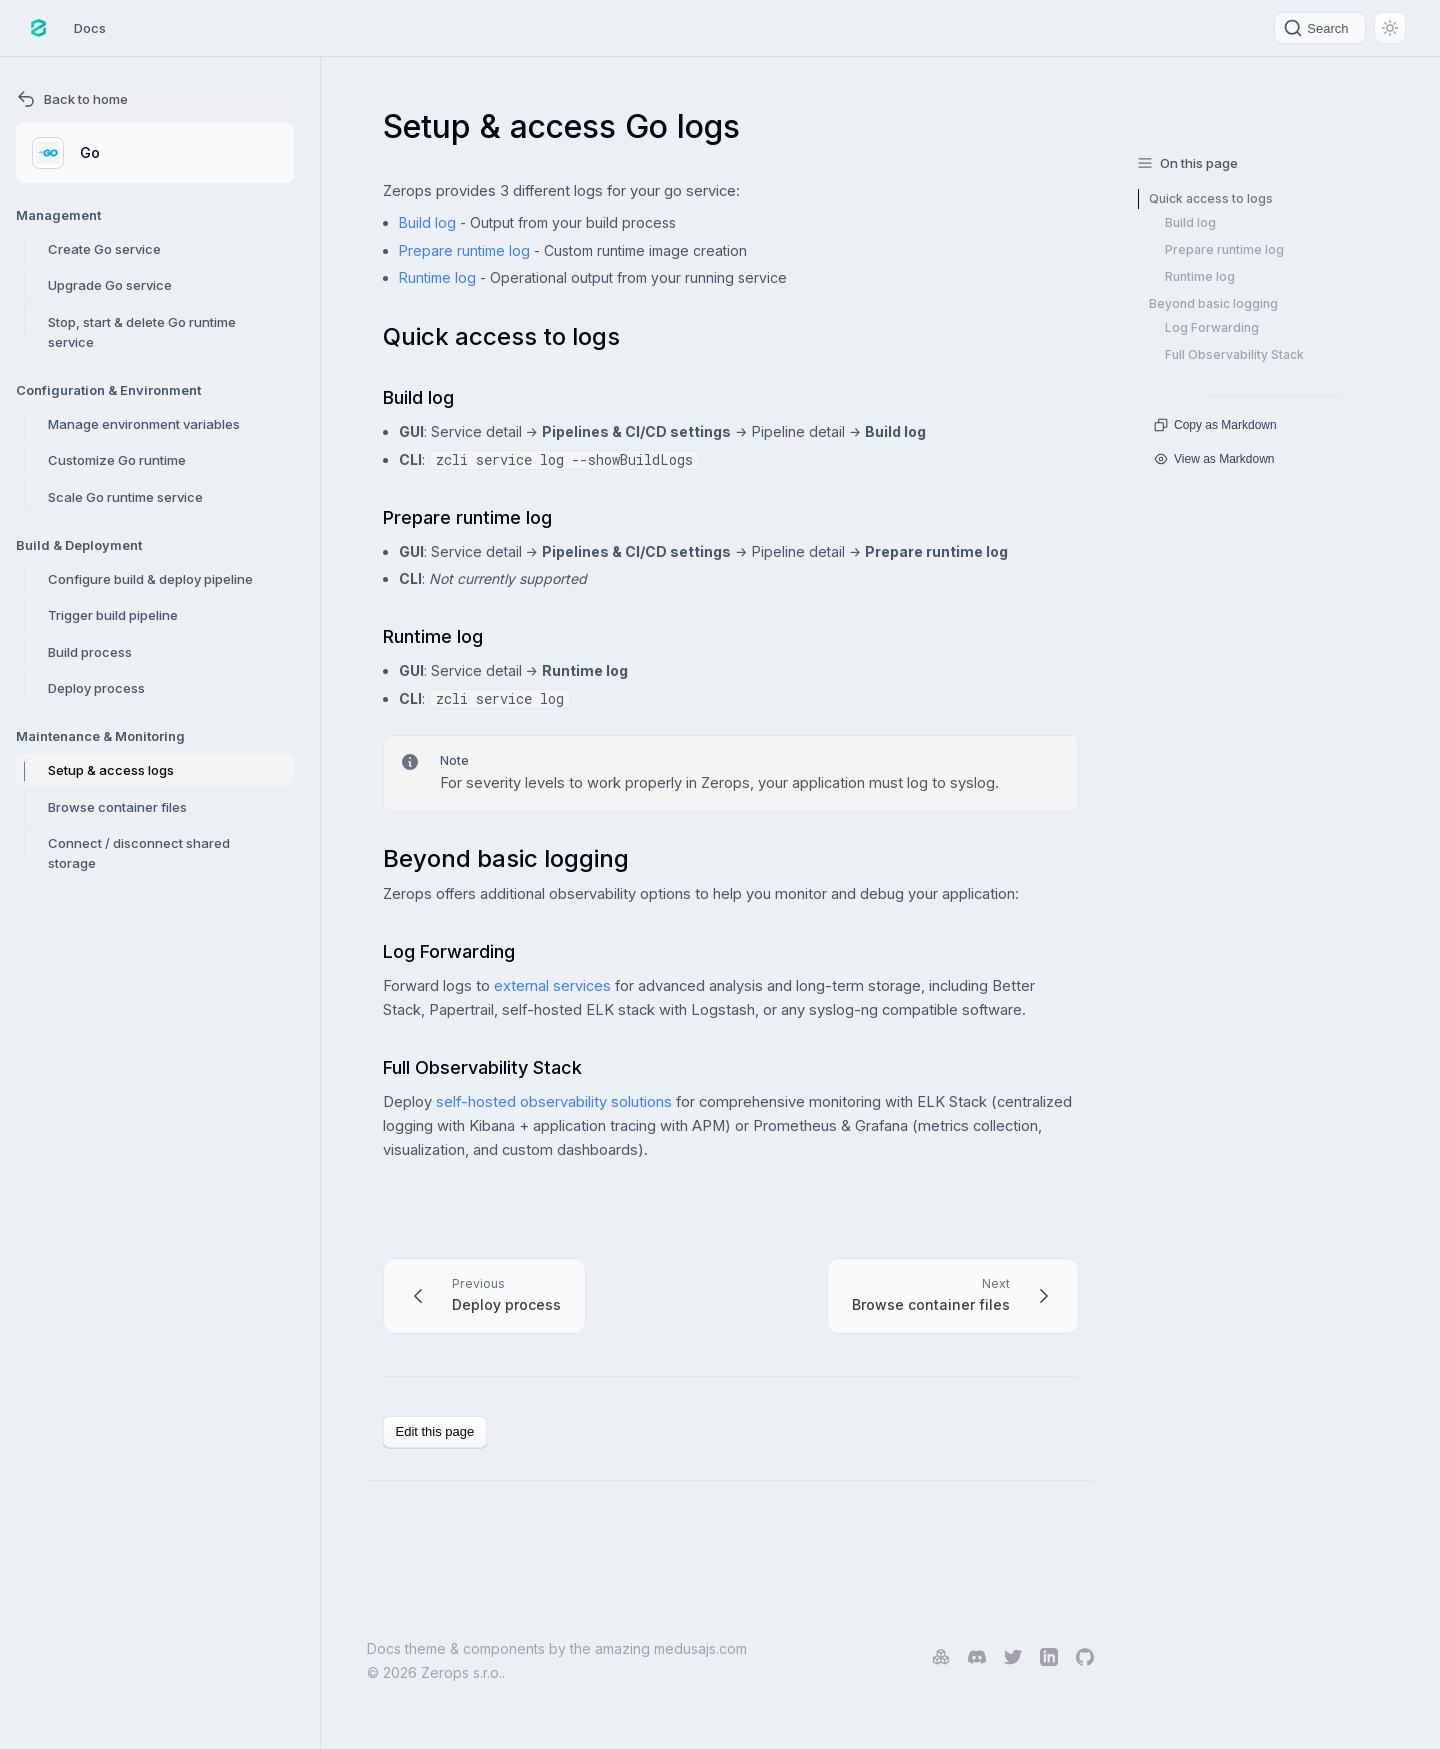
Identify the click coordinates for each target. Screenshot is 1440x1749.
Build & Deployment (79, 545)
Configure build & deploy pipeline (150, 579)
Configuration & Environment (108, 390)
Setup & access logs (111, 770)
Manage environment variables (144, 424)
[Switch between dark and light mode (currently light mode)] (1390, 28)
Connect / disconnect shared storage (139, 853)
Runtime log (437, 277)
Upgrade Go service (110, 285)
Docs (90, 28)
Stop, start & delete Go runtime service (142, 332)
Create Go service (104, 249)
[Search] (1319, 28)
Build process (90, 652)
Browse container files (117, 807)
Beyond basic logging (1213, 303)
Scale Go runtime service (125, 497)
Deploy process (96, 688)
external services (552, 986)
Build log (427, 222)
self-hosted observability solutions (554, 1102)
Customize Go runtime (117, 460)
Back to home (72, 99)
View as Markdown (1214, 459)
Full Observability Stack (1234, 354)
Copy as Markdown (1215, 425)
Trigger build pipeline (113, 615)
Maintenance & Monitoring (100, 736)
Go (66, 153)
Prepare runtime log (464, 250)
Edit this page (435, 1431)
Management (58, 215)
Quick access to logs (1211, 198)
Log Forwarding (1212, 327)
